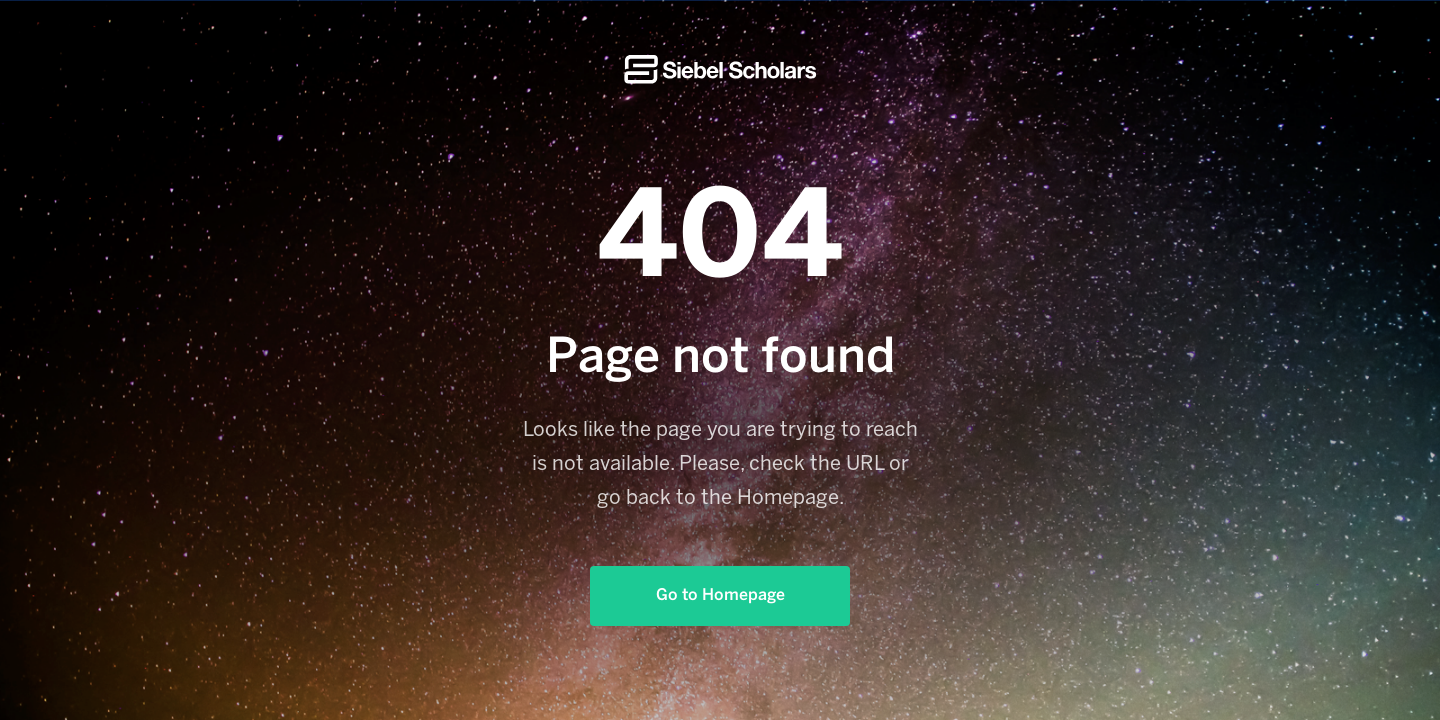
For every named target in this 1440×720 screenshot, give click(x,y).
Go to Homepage (720, 595)
